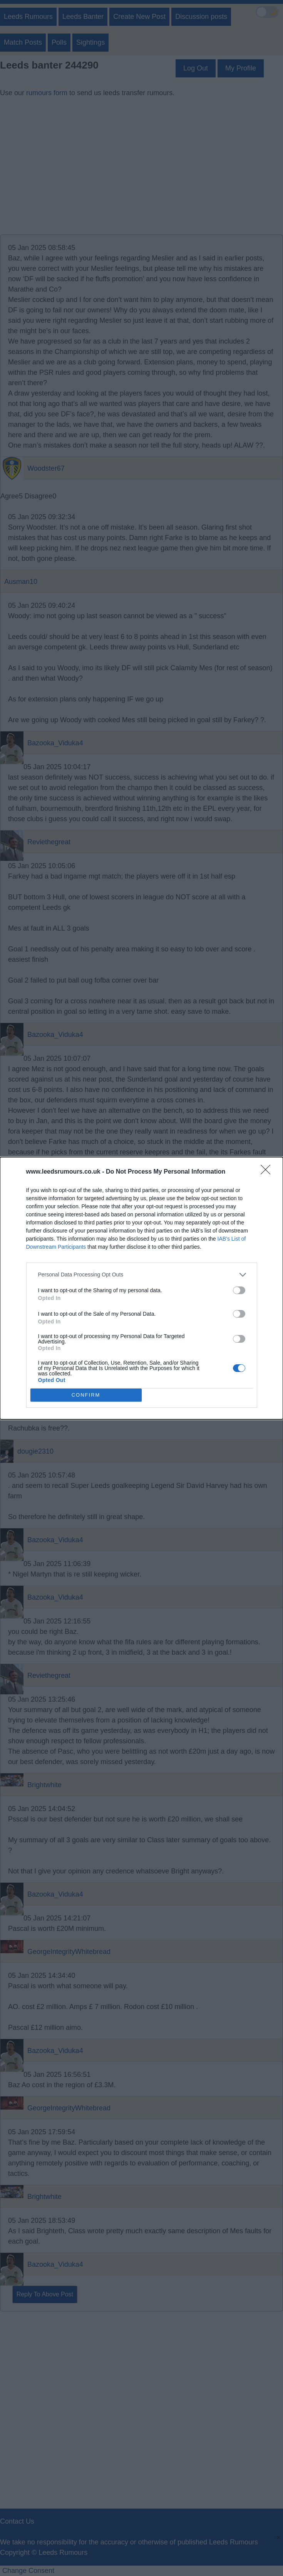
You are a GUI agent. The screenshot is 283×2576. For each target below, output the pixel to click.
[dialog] (141, 1288)
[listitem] (141, 1275)
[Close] (268, 1172)
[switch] (239, 1290)
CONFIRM (86, 1395)
